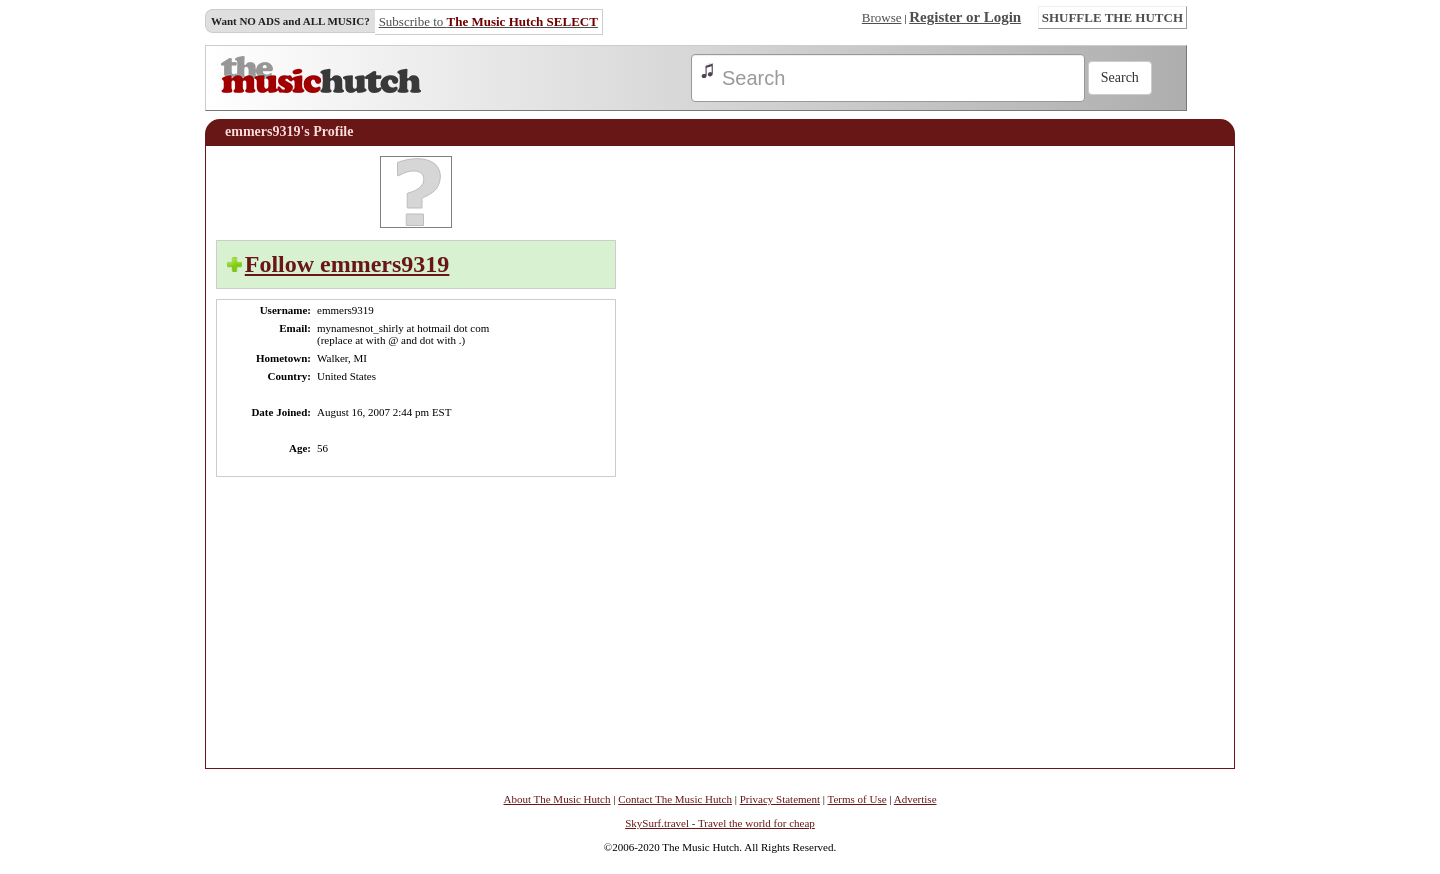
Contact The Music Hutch (675, 799)
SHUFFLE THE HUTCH (1112, 17)
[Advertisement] (1164, 456)
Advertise (915, 799)
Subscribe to (488, 21)
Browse (882, 17)
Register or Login (965, 17)
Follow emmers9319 (347, 264)
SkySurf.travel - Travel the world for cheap (720, 823)
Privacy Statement (780, 799)
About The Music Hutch (556, 799)
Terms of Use (857, 799)
